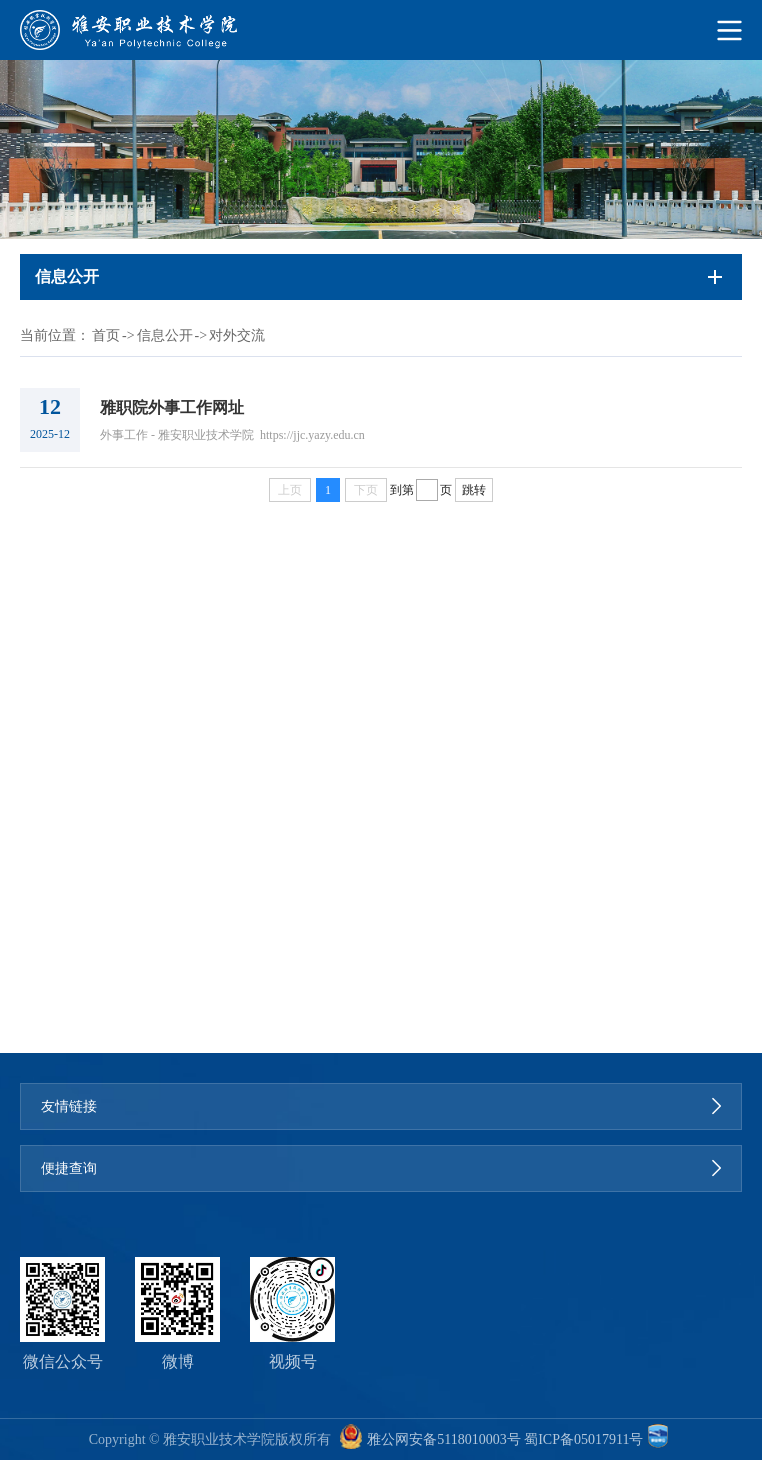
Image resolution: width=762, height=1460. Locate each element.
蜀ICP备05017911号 (583, 1439)
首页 (106, 335)
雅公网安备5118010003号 (443, 1439)
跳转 (474, 490)
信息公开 (165, 335)
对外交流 (237, 335)
